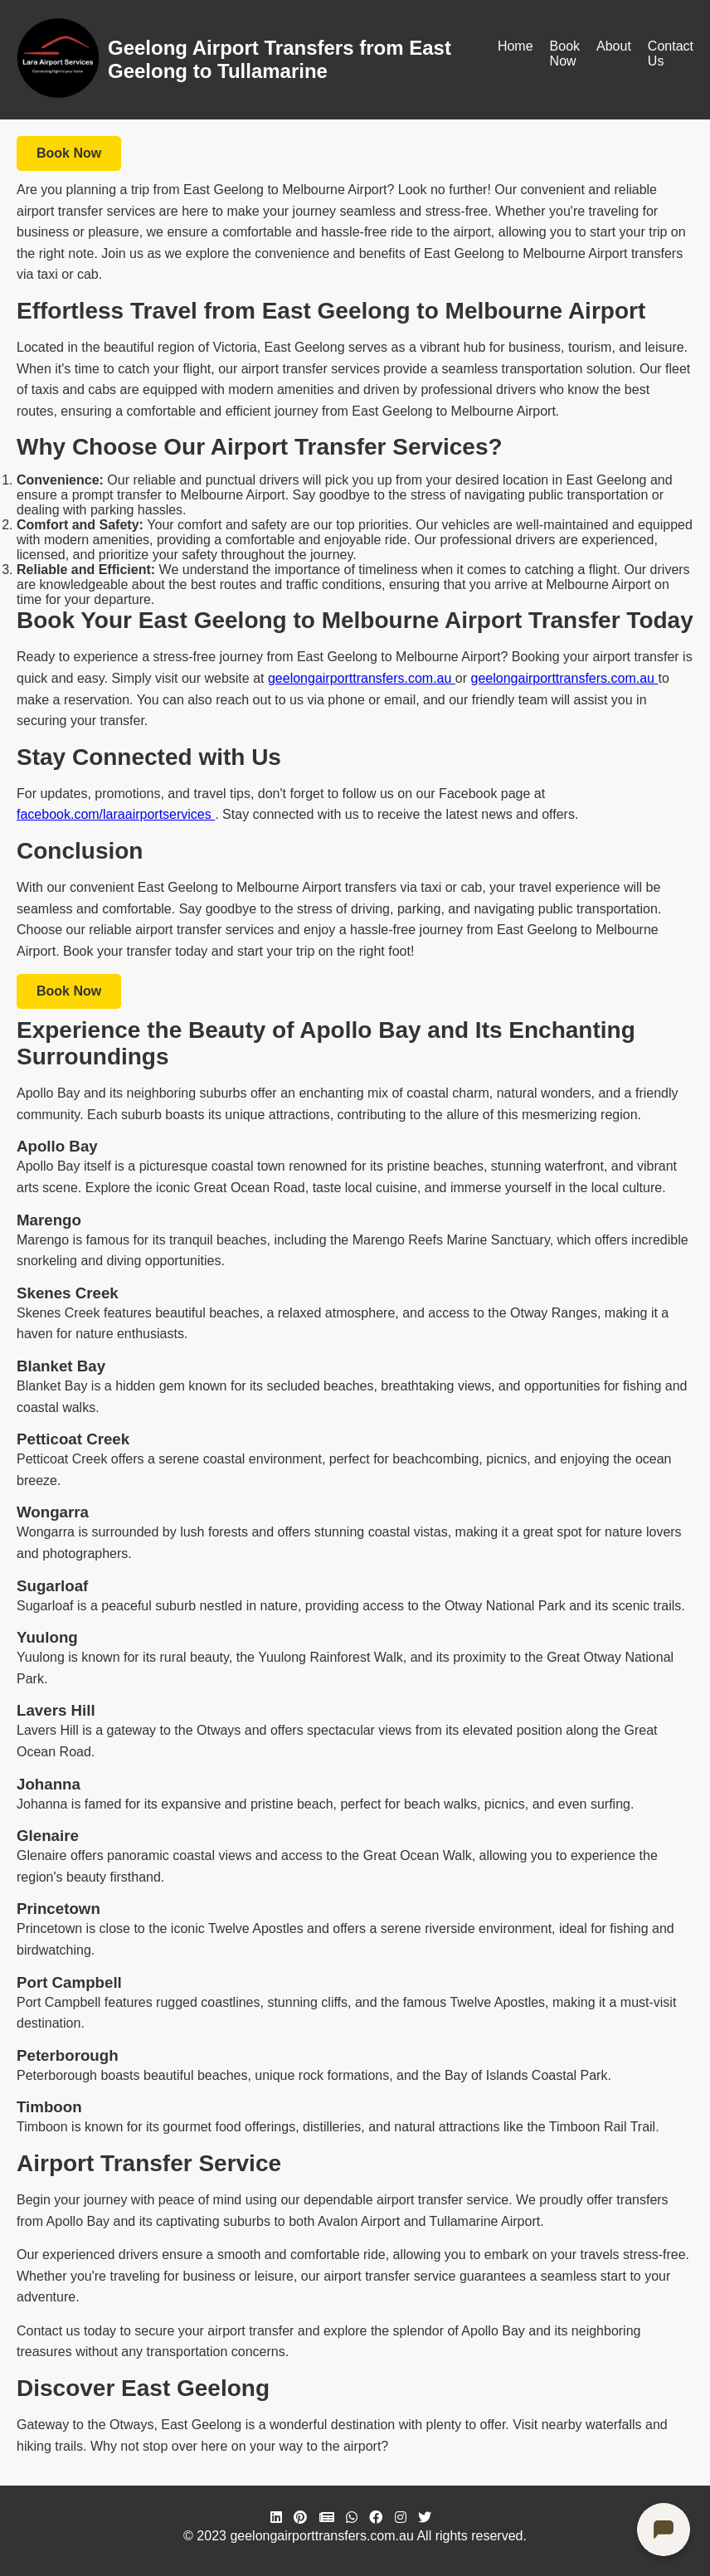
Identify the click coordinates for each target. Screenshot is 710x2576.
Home (515, 46)
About (613, 46)
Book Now (565, 53)
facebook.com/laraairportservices (116, 814)
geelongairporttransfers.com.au (361, 678)
